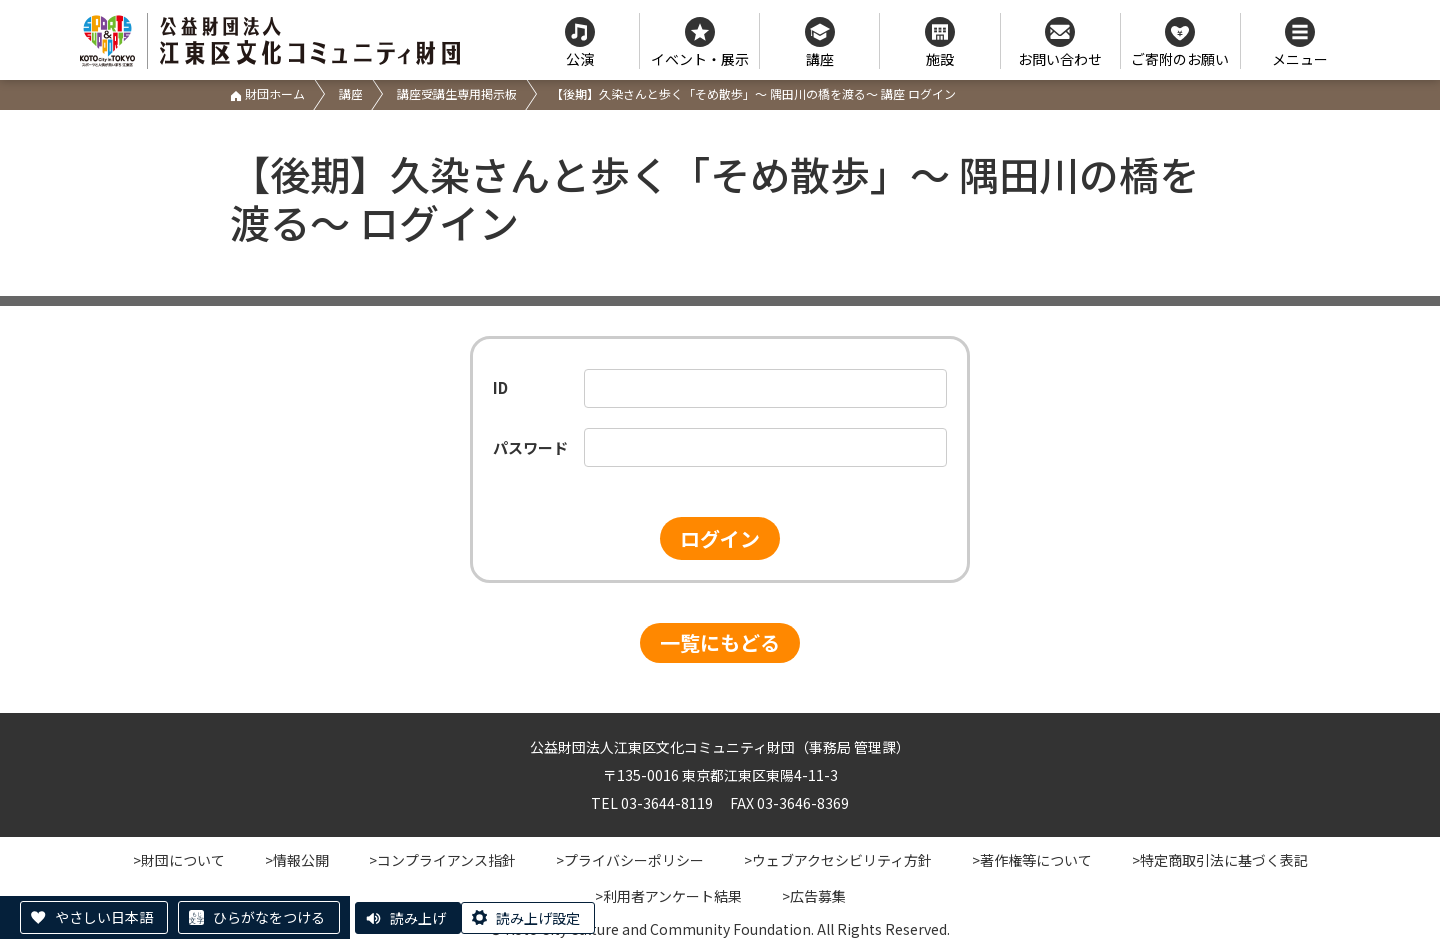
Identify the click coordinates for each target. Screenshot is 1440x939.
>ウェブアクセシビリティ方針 (838, 860)
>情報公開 (297, 860)
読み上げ (418, 918)
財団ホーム (267, 93)
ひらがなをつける (269, 917)
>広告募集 (814, 896)
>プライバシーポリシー (630, 860)
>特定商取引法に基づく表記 (1220, 860)
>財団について (179, 860)
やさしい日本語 (104, 917)
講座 (351, 93)
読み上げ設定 (538, 918)
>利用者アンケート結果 (668, 896)
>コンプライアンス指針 (442, 860)
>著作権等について (1032, 860)
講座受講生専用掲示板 (457, 93)
